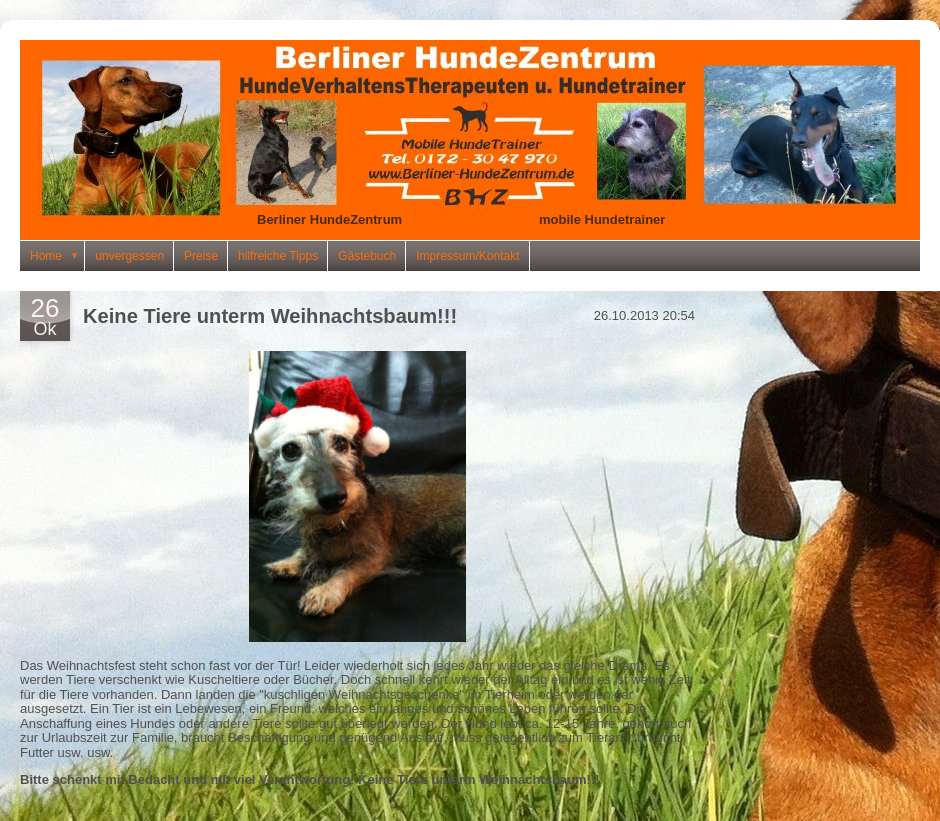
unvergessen (129, 256)
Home (57, 256)
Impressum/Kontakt (467, 256)
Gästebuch (367, 256)
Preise (201, 256)
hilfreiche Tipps (278, 256)
